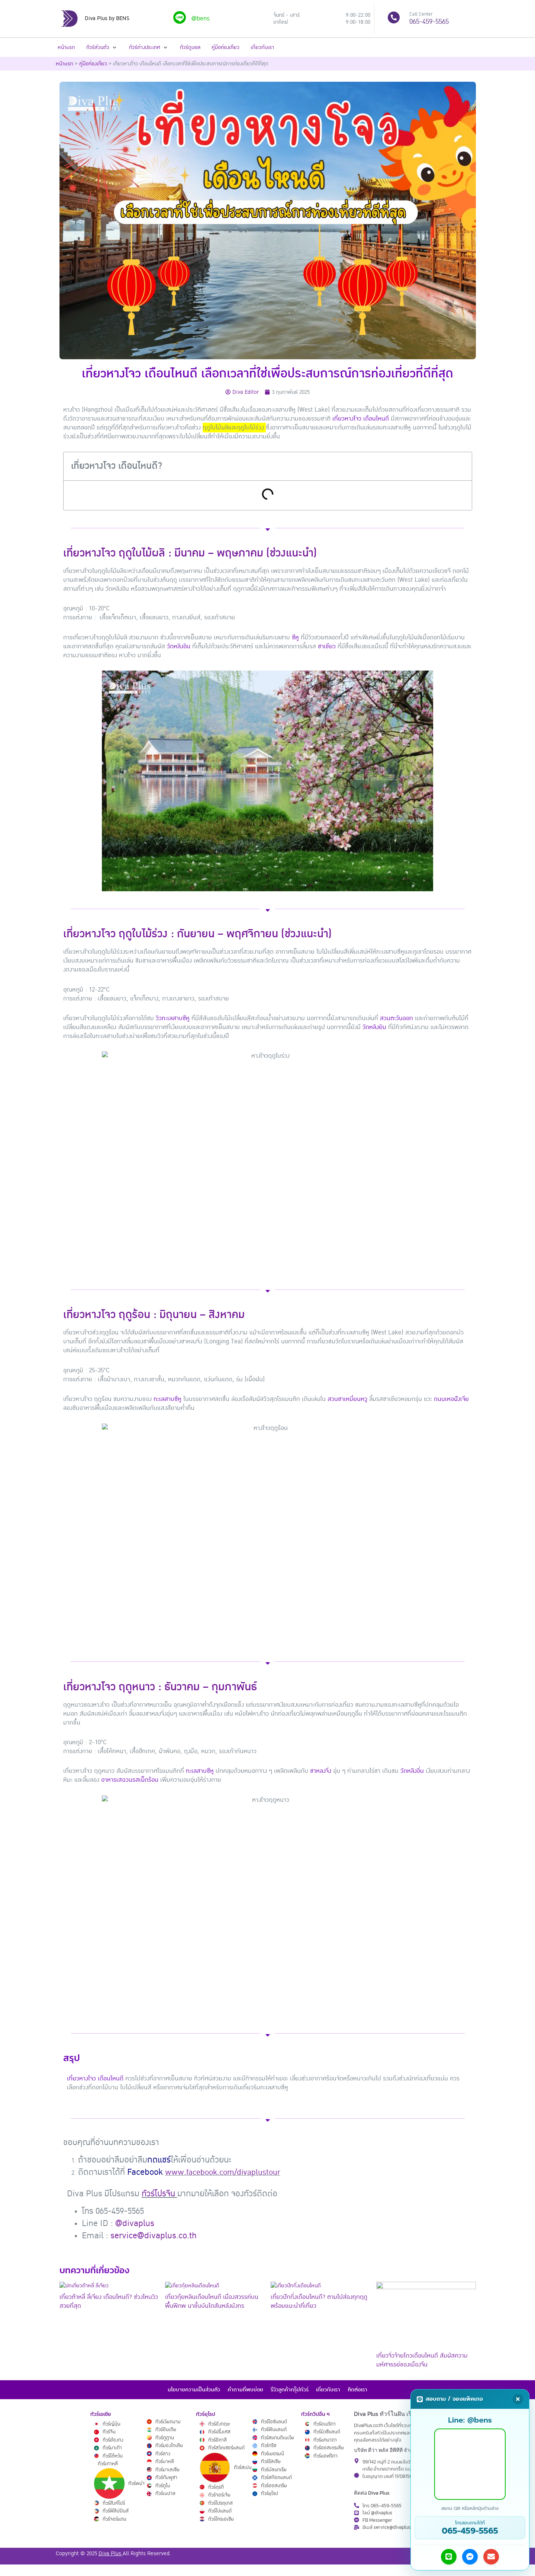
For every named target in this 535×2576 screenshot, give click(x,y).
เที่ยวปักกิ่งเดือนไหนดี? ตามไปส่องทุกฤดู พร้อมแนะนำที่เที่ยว (319, 2301)
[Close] (518, 2399)
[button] (102, 47)
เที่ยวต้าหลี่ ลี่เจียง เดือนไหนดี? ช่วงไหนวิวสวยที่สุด (108, 2301)
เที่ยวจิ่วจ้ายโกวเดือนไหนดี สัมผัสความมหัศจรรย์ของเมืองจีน (422, 2359)
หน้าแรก (64, 63)
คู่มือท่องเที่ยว (93, 63)
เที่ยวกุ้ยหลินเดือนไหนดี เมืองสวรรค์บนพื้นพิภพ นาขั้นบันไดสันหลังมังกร (211, 2301)
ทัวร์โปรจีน (158, 2193)
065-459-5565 (429, 21)
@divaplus (134, 2222)
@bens (200, 18)
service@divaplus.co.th (153, 2235)
